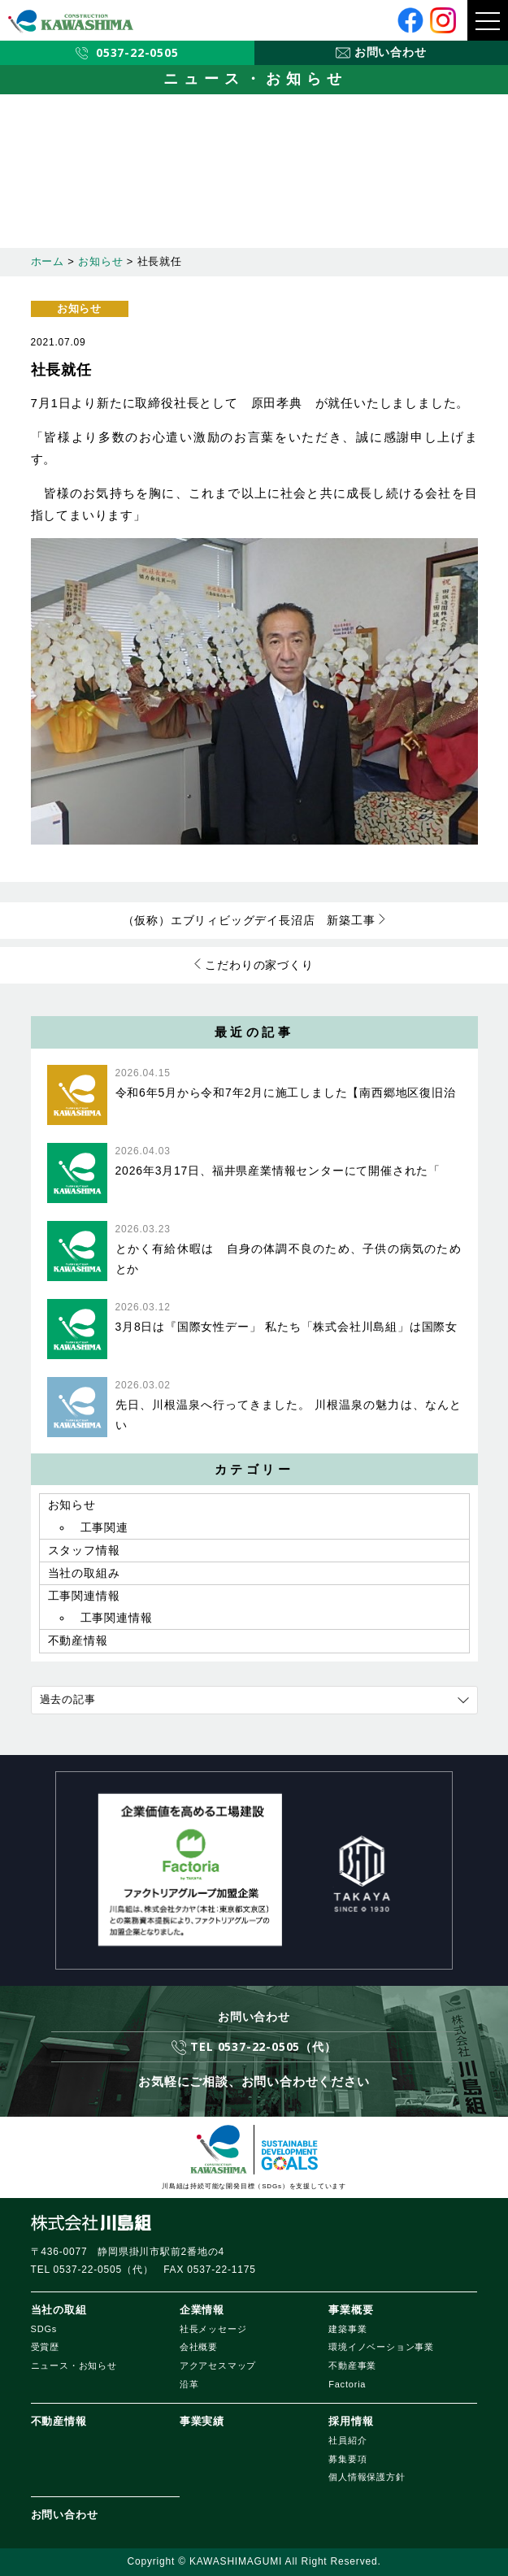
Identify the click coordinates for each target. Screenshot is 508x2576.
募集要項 (347, 2459)
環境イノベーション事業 (381, 2347)
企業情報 (202, 2310)
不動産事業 (352, 2365)
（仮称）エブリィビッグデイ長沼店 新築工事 (249, 920)
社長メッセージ (213, 2329)
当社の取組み (84, 1572)
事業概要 (350, 2310)
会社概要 (199, 2347)
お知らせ (79, 308)
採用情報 (350, 2421)
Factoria (347, 2384)
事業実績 (202, 2421)
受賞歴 (45, 2347)
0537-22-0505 (137, 52)
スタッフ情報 (84, 1550)
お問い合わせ (64, 2515)
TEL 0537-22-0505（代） (263, 2046)
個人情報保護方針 (366, 2477)
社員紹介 (347, 2440)
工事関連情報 (84, 1595)
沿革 (189, 2384)
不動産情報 (78, 1640)
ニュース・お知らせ (74, 2365)
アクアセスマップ (218, 2365)
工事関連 (104, 1527)
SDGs (44, 2329)
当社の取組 (59, 2310)
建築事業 (347, 2329)
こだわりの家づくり (259, 964)
